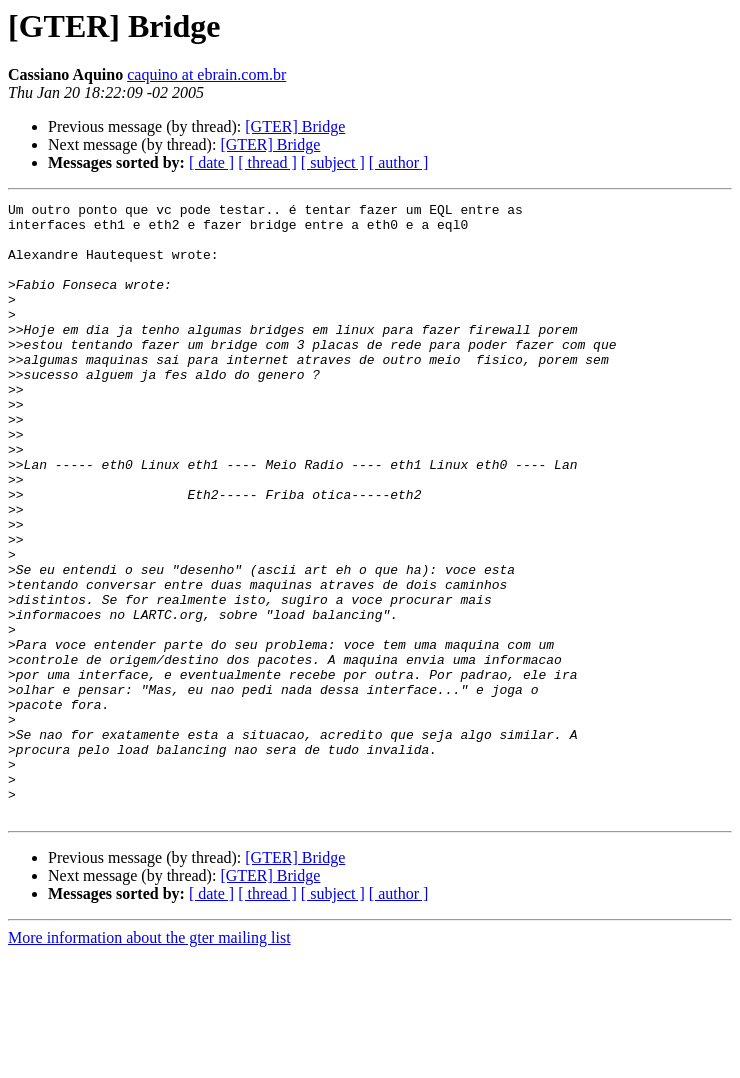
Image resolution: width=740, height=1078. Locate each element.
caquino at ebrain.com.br (206, 74)
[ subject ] (333, 162)
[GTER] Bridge (295, 126)
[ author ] (399, 162)
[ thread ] (267, 162)
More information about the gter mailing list (149, 1060)
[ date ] (211, 162)
